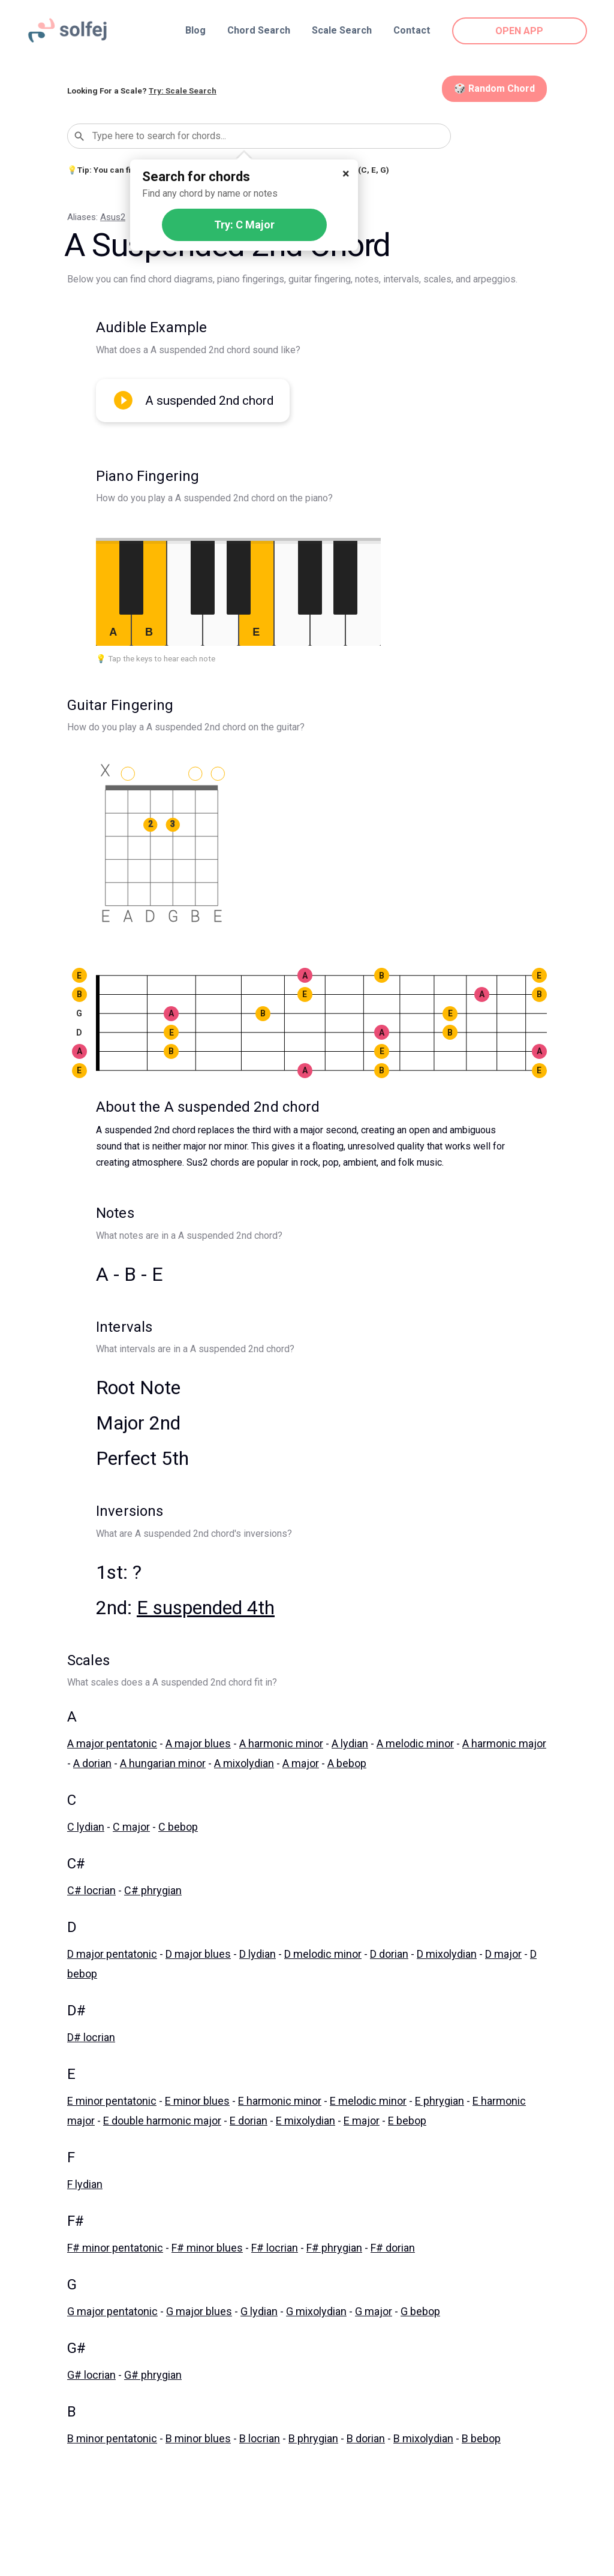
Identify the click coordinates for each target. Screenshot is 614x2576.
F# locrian (274, 2247)
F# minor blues (207, 2247)
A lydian (350, 1743)
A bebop (346, 1763)
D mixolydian (447, 1954)
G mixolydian (316, 2311)
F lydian (85, 2184)
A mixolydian (244, 1763)
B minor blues (198, 2438)
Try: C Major (244, 224)
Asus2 (112, 217)
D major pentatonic (112, 1954)
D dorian (389, 1954)
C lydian (85, 1826)
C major (131, 1826)
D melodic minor (323, 1954)
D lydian (257, 1954)
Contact (412, 30)
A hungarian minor (163, 1763)
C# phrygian (153, 1890)
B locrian (259, 2438)
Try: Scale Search (182, 90)
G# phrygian (153, 2375)
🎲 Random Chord (494, 88)
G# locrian (91, 2375)
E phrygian (439, 2100)
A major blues (198, 1743)
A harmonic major (504, 1743)
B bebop (481, 2438)
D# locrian (91, 2037)
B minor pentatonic (112, 2438)
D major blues (198, 1954)
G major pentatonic (112, 2311)
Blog (195, 30)
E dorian (248, 2120)
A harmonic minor (281, 1743)
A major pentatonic (112, 1743)
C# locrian (91, 1890)
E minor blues (197, 2100)
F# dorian (393, 2247)
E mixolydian (305, 2120)
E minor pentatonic (111, 2100)
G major (373, 2311)
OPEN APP (520, 31)
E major (362, 2120)
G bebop (420, 2311)
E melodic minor (368, 2100)
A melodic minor (415, 1743)
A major (300, 1763)
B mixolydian (423, 2438)
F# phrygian (334, 2247)
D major (503, 1954)
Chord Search (258, 30)
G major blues (199, 2311)
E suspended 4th (206, 1607)
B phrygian (313, 2438)
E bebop (407, 2120)
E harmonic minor (279, 2100)
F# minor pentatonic (115, 2247)
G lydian (259, 2311)
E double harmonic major (162, 2120)
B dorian (366, 2438)
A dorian (92, 1763)
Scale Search (342, 30)
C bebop (178, 1826)
